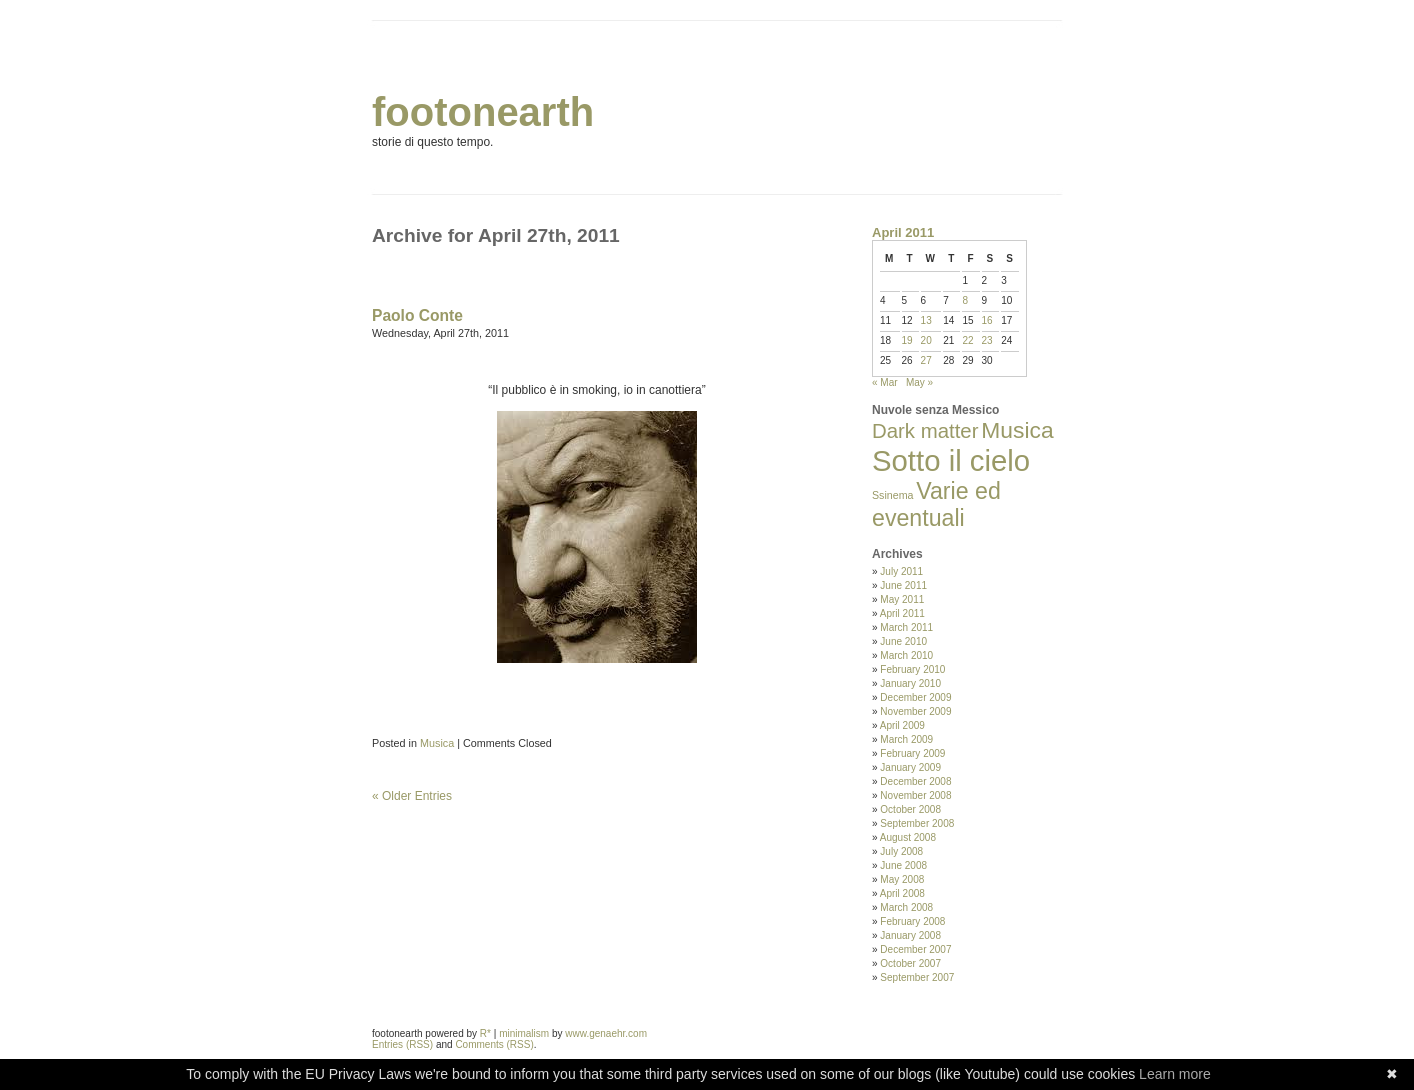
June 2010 (903, 641)
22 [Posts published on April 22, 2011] (967, 340)
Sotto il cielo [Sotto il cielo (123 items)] (951, 460)
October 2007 (910, 963)
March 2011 (906, 627)
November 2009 (915, 711)
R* (485, 1033)
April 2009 (902, 725)
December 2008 (915, 781)
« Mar (885, 382)
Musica (437, 743)
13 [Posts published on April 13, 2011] (926, 320)
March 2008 (906, 907)
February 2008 (912, 921)
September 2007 (917, 977)
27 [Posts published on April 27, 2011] (926, 360)
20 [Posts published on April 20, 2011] (926, 340)
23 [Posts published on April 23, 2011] (987, 340)
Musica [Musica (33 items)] (1017, 430)
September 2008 (917, 823)
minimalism (524, 1033)
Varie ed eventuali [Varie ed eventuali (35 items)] (936, 504)
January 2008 (910, 935)
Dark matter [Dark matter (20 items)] (925, 431)
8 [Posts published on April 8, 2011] (965, 300)
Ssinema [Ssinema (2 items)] (892, 495)
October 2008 (910, 809)
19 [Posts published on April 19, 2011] (907, 340)
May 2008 (902, 879)
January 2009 (910, 767)
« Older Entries (412, 796)
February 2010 (912, 669)
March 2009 (906, 739)
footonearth (483, 112)
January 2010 (910, 683)
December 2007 (915, 949)
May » (919, 382)
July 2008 (901, 851)
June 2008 (903, 865)
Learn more (1175, 1074)
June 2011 (903, 585)
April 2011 (902, 613)
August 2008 (908, 837)
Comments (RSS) (494, 1044)
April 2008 (902, 893)
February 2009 (912, 753)
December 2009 (915, 697)
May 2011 (902, 599)
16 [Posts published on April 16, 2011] (987, 320)
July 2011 (901, 571)
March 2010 (906, 655)
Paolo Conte (417, 315)
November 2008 (915, 795)
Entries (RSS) (402, 1044)
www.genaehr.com (606, 1033)
